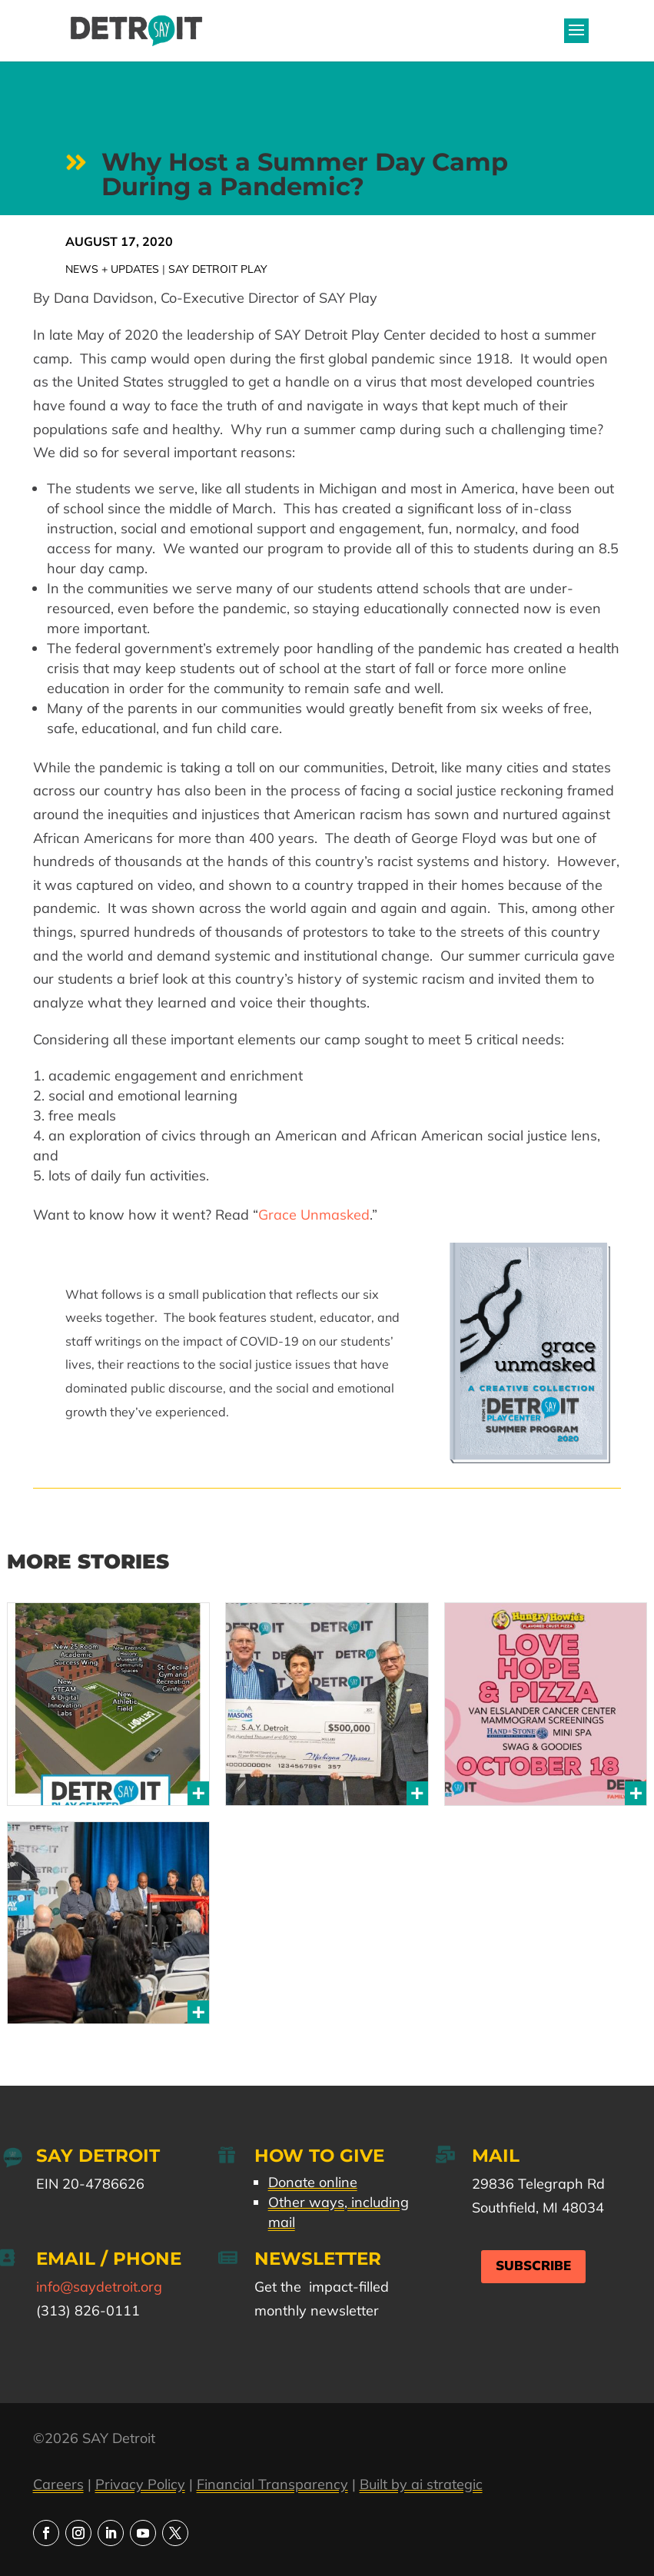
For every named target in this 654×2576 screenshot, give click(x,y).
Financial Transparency (272, 2484)
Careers (58, 2484)
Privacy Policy (140, 2484)
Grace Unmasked (314, 1214)
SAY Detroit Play (217, 269)
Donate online (312, 2182)
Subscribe (533, 2266)
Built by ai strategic (421, 2484)
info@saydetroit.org (99, 2286)
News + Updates (112, 269)
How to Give (319, 2155)
